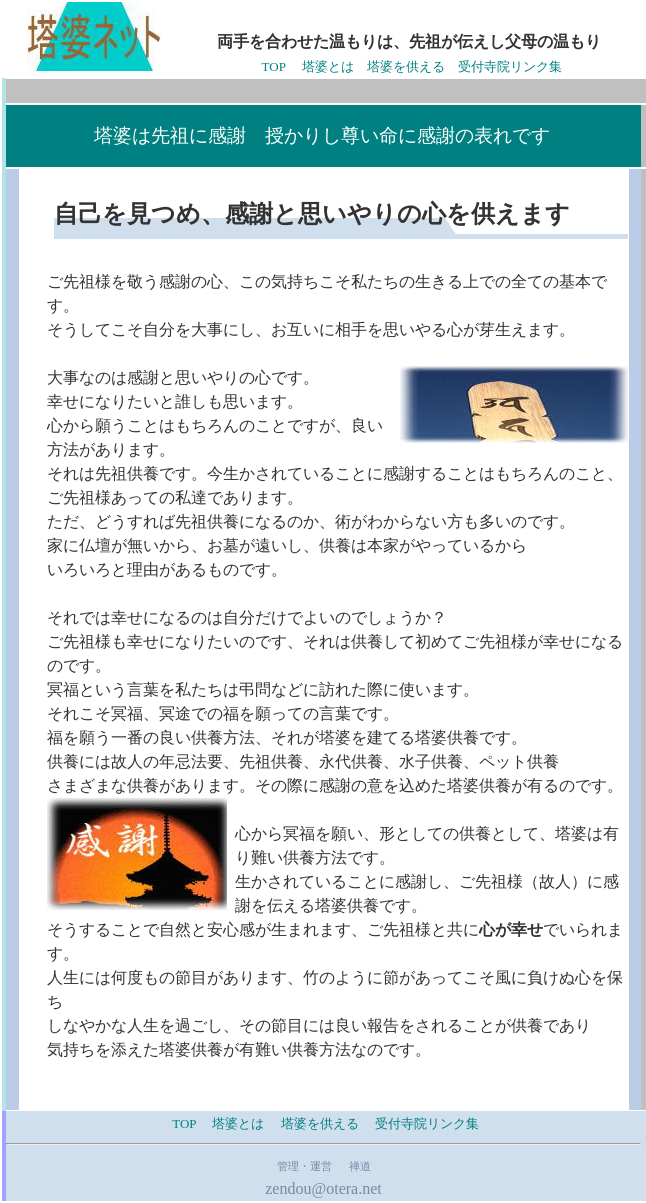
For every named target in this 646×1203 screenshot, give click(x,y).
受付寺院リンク (420, 1123)
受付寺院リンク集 (510, 66)
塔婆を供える (406, 66)
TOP (278, 66)
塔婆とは (328, 66)
